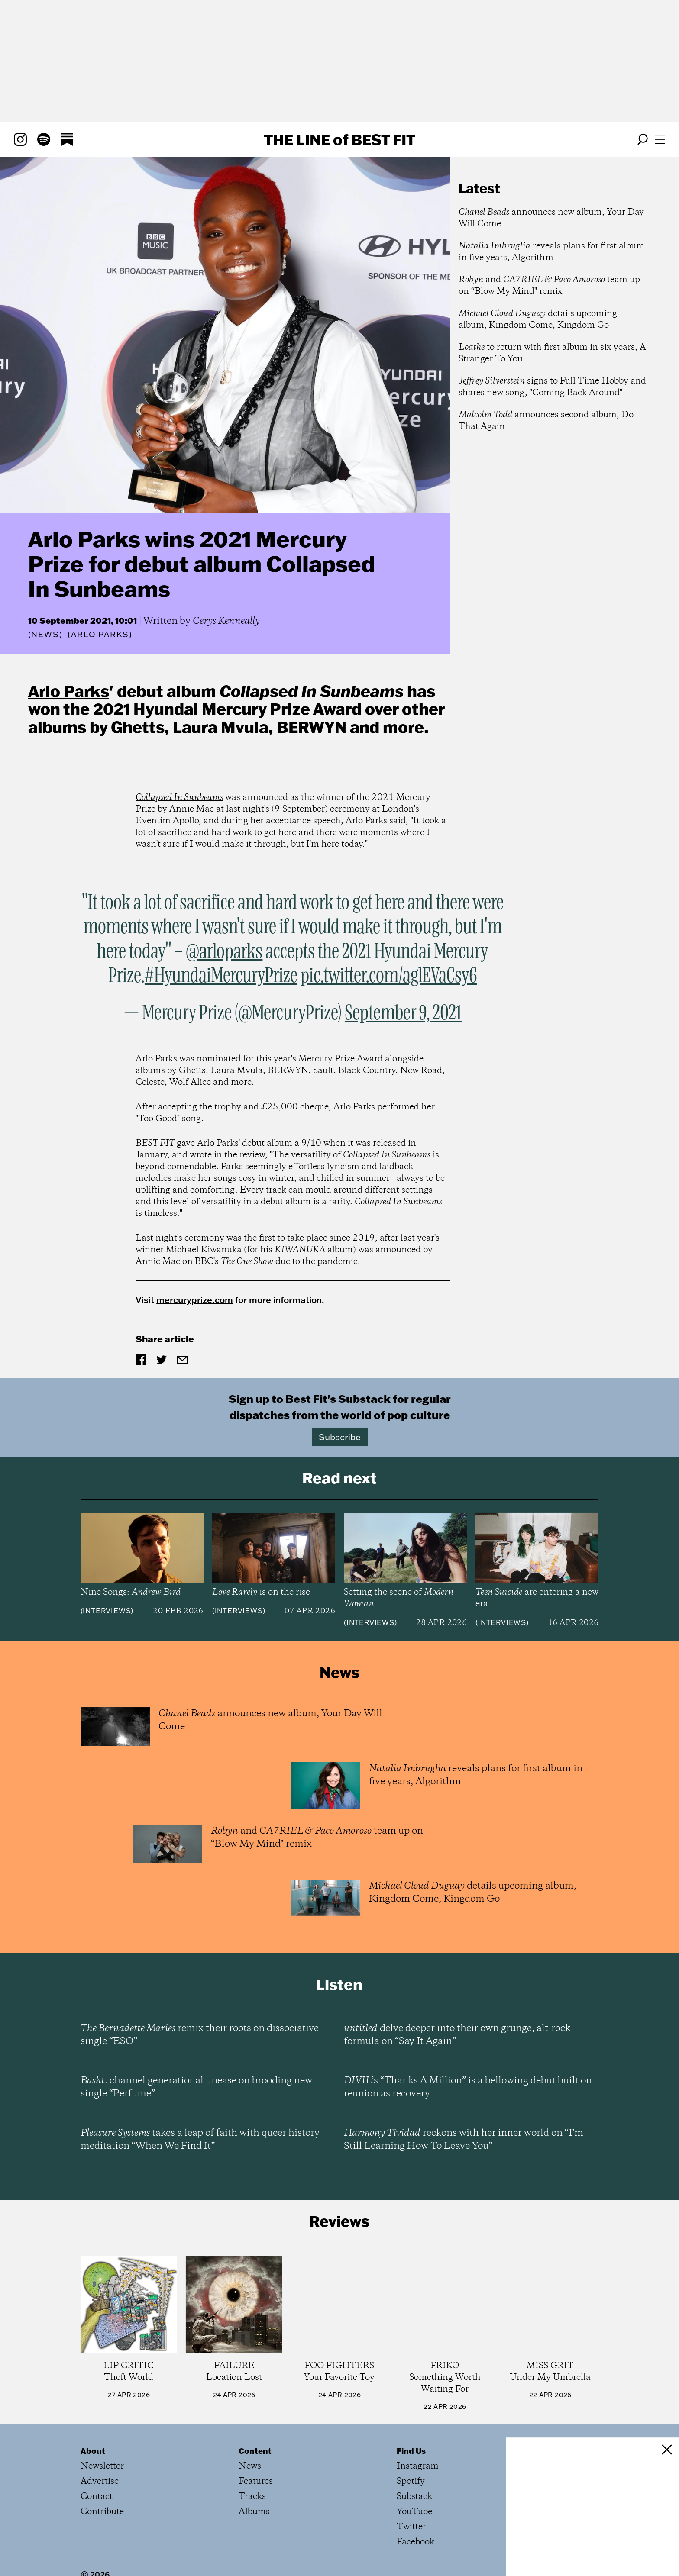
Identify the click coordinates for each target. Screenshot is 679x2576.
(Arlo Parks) (100, 634)
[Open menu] (660, 139)
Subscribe (340, 1436)
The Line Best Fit (339, 139)
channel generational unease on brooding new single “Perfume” (196, 2087)
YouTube (414, 2512)
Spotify (411, 2481)
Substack (414, 2496)
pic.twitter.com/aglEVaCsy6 (389, 976)
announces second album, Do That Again (546, 420)
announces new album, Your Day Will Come (551, 218)
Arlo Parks (68, 691)
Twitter (411, 2527)
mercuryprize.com (194, 1299)
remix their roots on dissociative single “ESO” (200, 2035)
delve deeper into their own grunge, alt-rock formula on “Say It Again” (457, 2035)
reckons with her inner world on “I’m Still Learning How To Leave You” (463, 2140)
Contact (97, 2496)
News (45, 634)
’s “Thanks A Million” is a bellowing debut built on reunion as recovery (468, 2087)
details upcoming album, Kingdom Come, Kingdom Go (538, 319)
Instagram (418, 2466)
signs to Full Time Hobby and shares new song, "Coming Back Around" (552, 387)
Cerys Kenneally (226, 621)
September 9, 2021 (403, 1013)
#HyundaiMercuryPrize (221, 976)
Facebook (415, 2542)
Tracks (252, 2496)
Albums (254, 2512)
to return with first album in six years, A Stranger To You (552, 353)
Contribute (102, 2512)
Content (255, 2451)
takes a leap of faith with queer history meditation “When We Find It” (200, 2140)
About (93, 2451)
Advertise (100, 2481)
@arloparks (224, 952)
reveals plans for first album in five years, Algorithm (551, 252)
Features (256, 2481)
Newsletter (102, 2466)
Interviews (107, 1610)
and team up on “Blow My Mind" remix (549, 285)
